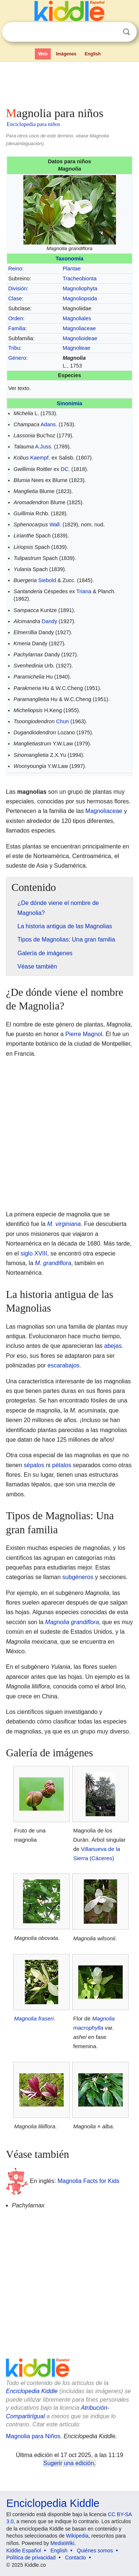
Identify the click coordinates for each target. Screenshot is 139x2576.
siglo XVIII (33, 1253)
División (17, 288)
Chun (62, 721)
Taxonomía (69, 259)
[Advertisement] (69, 82)
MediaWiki (62, 2543)
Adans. (48, 424)
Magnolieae (76, 348)
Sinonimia (69, 403)
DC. (65, 469)
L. (65, 366)
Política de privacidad (31, 2557)
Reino (15, 268)
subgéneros (77, 1577)
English (93, 54)
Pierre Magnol (83, 1034)
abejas (113, 1346)
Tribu (14, 348)
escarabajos (63, 1365)
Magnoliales (77, 318)
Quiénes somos (95, 2550)
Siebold (47, 580)
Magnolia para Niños (33, 2436)
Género (17, 358)
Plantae (72, 268)
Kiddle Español (23, 2550)
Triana (83, 591)
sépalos (34, 1465)
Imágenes (66, 54)
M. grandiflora (53, 1263)
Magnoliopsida (80, 298)
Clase (15, 298)
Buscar (126, 32)
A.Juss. (43, 447)
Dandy (49, 621)
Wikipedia (77, 2536)
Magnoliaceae (79, 328)
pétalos (62, 1465)
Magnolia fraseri (34, 2018)
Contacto (75, 2557)
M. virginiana (64, 1224)
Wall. (55, 524)
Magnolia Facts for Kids (88, 2181)
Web (42, 54)
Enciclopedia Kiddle (32, 2391)
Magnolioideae (80, 338)
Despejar (111, 32)
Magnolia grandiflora (72, 1622)
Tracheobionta (79, 278)
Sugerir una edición (68, 2463)
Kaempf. (40, 458)
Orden (15, 318)
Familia (16, 328)
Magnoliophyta (80, 288)
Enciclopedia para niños (33, 124)
